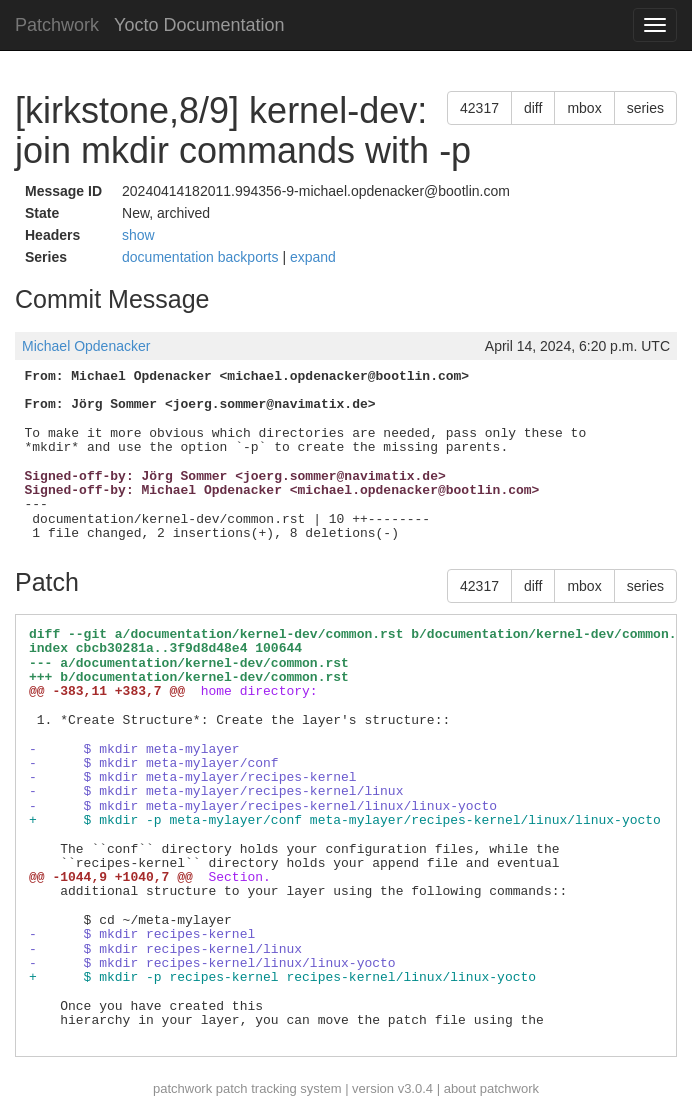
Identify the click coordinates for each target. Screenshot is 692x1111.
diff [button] (533, 108)
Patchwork (57, 25)
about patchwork (491, 1088)
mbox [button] (584, 108)
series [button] (645, 108)
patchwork (182, 1088)
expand (313, 257)
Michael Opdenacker (86, 346)
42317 (479, 108)
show (138, 235)
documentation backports (202, 257)
